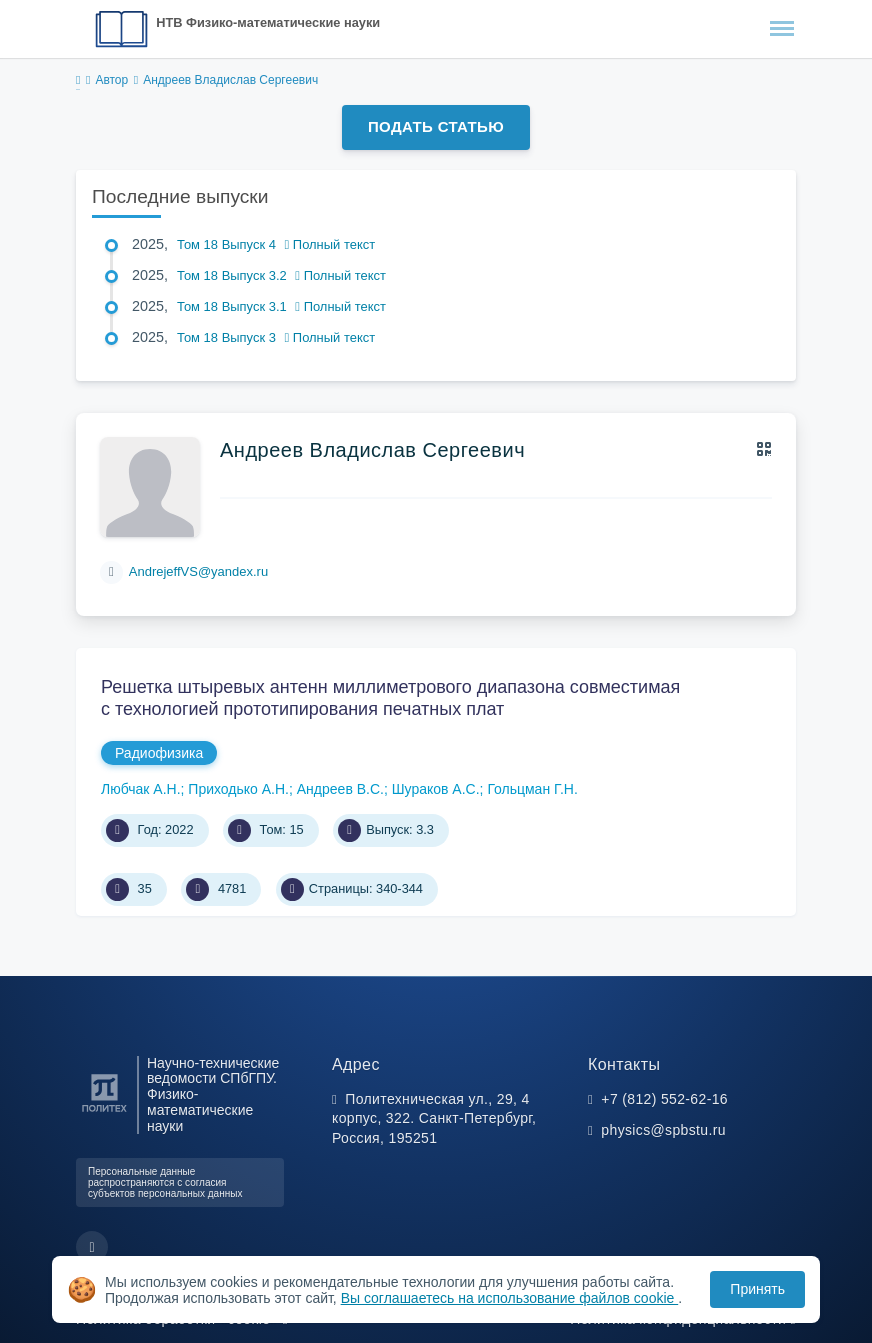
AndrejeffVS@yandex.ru (198, 571)
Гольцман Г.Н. (532, 789)
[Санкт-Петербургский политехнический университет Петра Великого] (104, 1112)
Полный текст (330, 244)
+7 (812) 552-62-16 (664, 1099)
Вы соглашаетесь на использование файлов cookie (510, 1298)
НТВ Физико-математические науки (268, 22)
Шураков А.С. (436, 789)
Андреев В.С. (340, 789)
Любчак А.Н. (141, 789)
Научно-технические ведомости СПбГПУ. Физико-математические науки (213, 1095)
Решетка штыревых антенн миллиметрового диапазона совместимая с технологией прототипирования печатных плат (390, 698)
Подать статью (436, 126)
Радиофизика (159, 753)
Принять (757, 1289)
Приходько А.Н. (238, 789)
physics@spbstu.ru (663, 1130)
